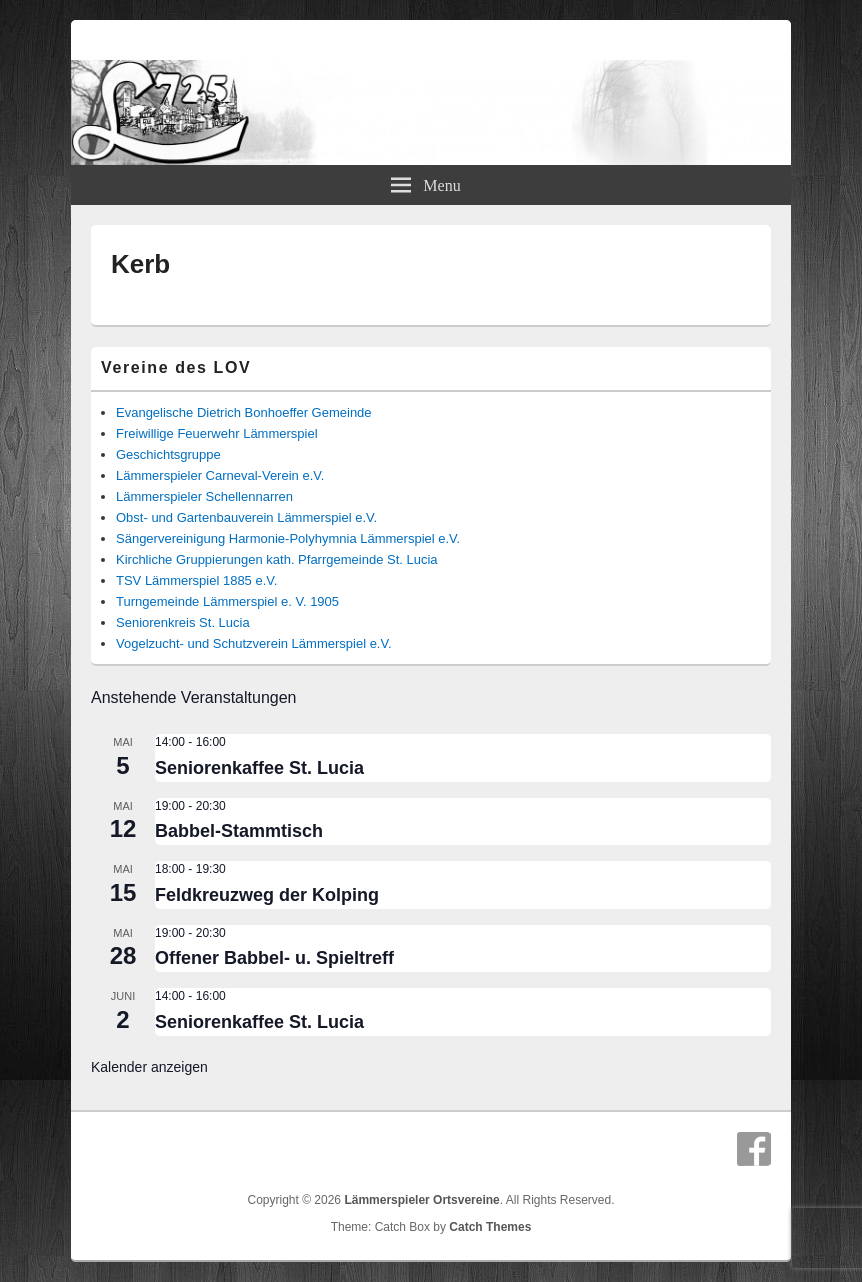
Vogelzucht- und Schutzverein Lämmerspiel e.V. (254, 643)
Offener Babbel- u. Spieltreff (274, 958)
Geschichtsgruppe (168, 454)
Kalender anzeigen (149, 1067)
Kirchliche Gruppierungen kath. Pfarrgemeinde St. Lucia (277, 559)
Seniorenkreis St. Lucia (183, 622)
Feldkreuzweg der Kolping (267, 895)
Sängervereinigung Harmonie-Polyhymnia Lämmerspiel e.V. (288, 538)
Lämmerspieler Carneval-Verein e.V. (220, 475)
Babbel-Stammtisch (239, 831)
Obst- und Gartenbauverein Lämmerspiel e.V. (246, 517)
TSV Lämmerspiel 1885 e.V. (196, 580)
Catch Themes (490, 1227)
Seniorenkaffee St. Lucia (259, 768)
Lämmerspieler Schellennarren (204, 496)
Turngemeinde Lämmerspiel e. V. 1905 (227, 601)
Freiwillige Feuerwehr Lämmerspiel (217, 433)
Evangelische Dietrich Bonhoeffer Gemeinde (244, 412)
